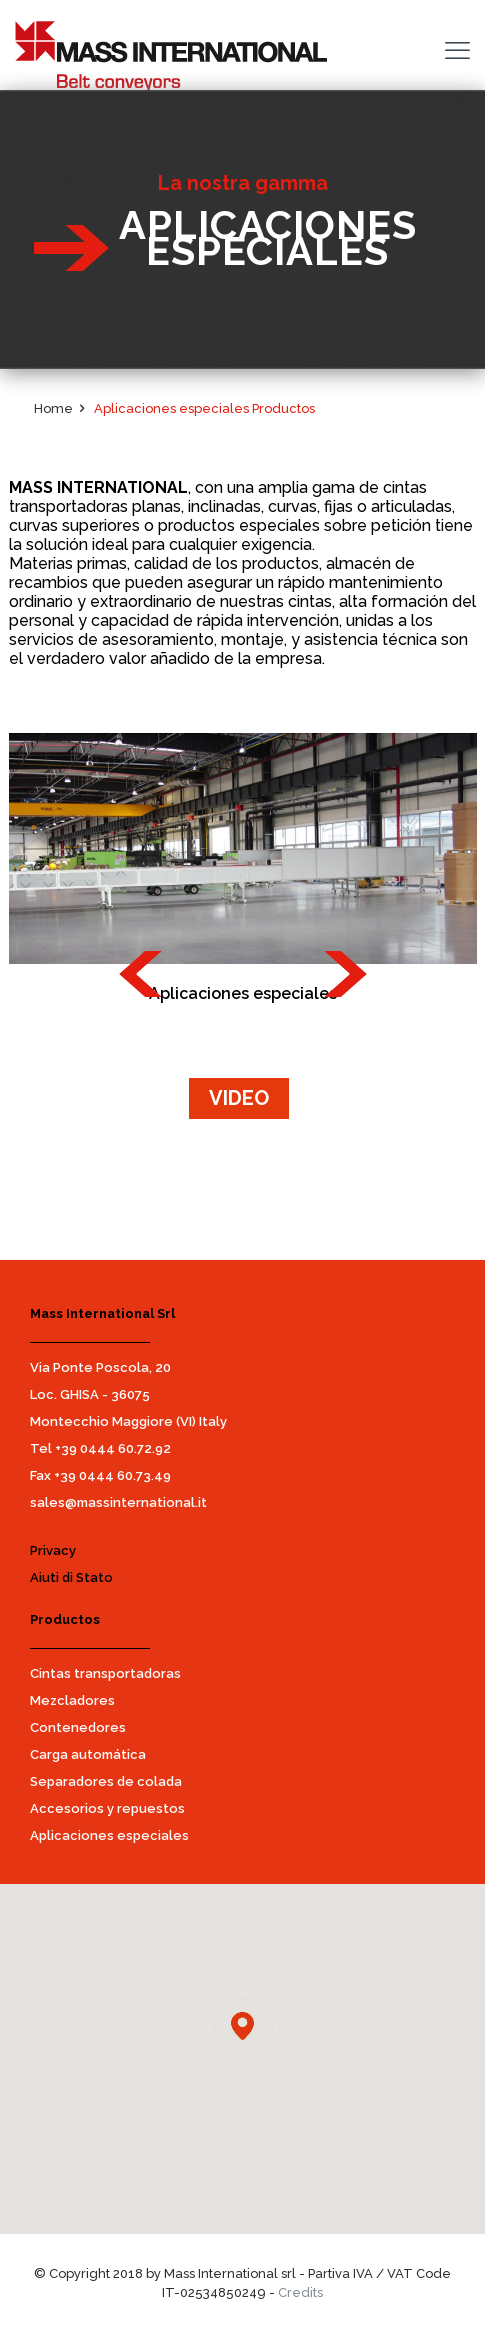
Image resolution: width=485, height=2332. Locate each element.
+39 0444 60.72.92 (113, 1448)
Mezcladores (72, 1700)
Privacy (53, 1550)
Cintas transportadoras (105, 1673)
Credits (300, 2292)
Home (53, 408)
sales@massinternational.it (118, 1502)
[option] (243, 848)
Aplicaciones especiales (109, 1835)
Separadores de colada (106, 1781)
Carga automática (88, 1754)
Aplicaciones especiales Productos (204, 408)
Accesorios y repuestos (107, 1808)
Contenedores (78, 1727)
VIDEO (239, 1098)
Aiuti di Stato (71, 1577)
